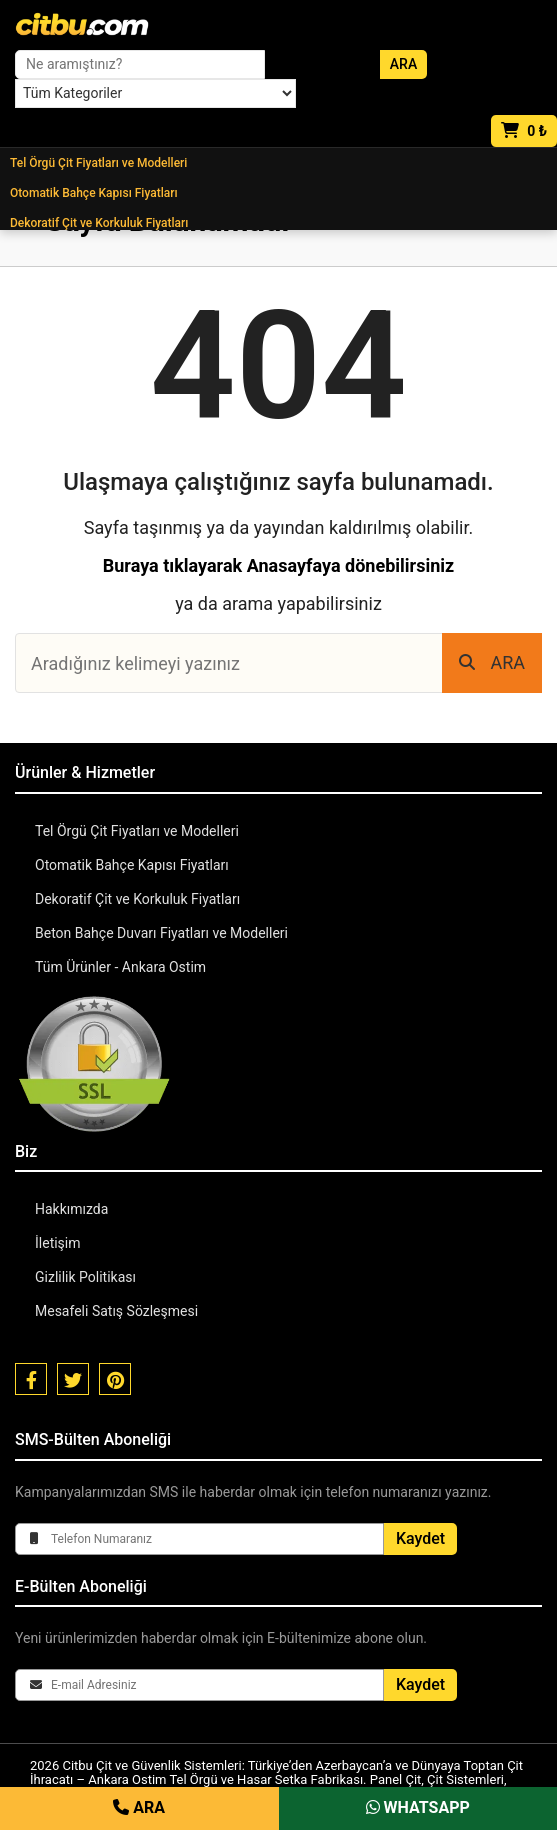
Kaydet (420, 1538)
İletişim (58, 1243)
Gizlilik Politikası (85, 1277)
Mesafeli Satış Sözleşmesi (116, 1311)
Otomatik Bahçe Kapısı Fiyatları (94, 193)
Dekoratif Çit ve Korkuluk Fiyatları (99, 223)
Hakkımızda (71, 1209)
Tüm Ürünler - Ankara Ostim (120, 967)
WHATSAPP (418, 1807)
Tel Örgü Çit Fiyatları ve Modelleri (98, 163)
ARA (492, 662)
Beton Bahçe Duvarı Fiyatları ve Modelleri (161, 933)
